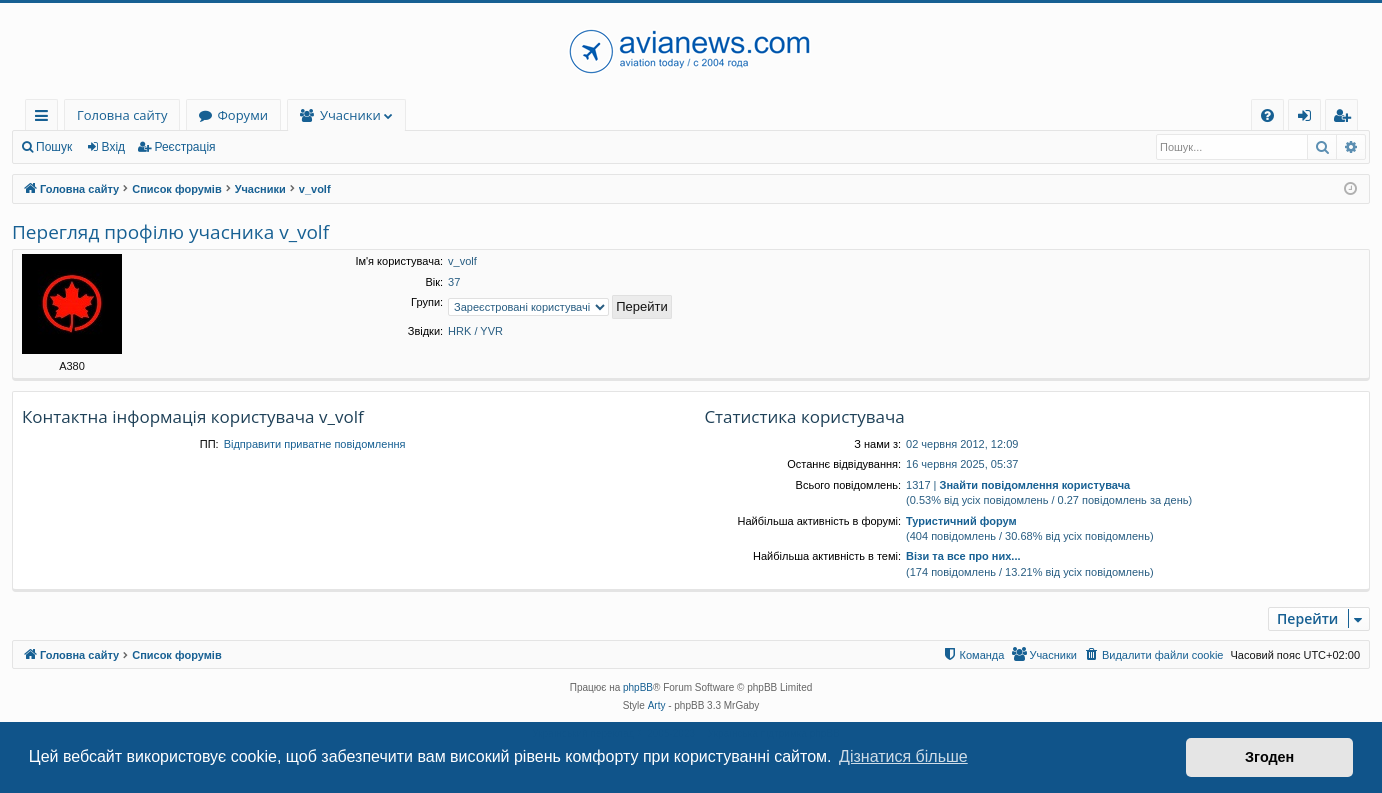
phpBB (638, 687)
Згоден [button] (1269, 757)
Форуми (242, 115)
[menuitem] (1267, 115)
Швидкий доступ (45, 118)
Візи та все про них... (963, 556)
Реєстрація (184, 147)
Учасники (350, 115)
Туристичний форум (961, 521)
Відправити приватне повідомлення (315, 444)
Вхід (114, 147)
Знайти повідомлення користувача (1035, 485)
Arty (657, 705)
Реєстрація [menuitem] (1346, 118)
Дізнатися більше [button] (903, 756)
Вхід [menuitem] (1311, 118)
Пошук (54, 147)
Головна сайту (122, 115)
